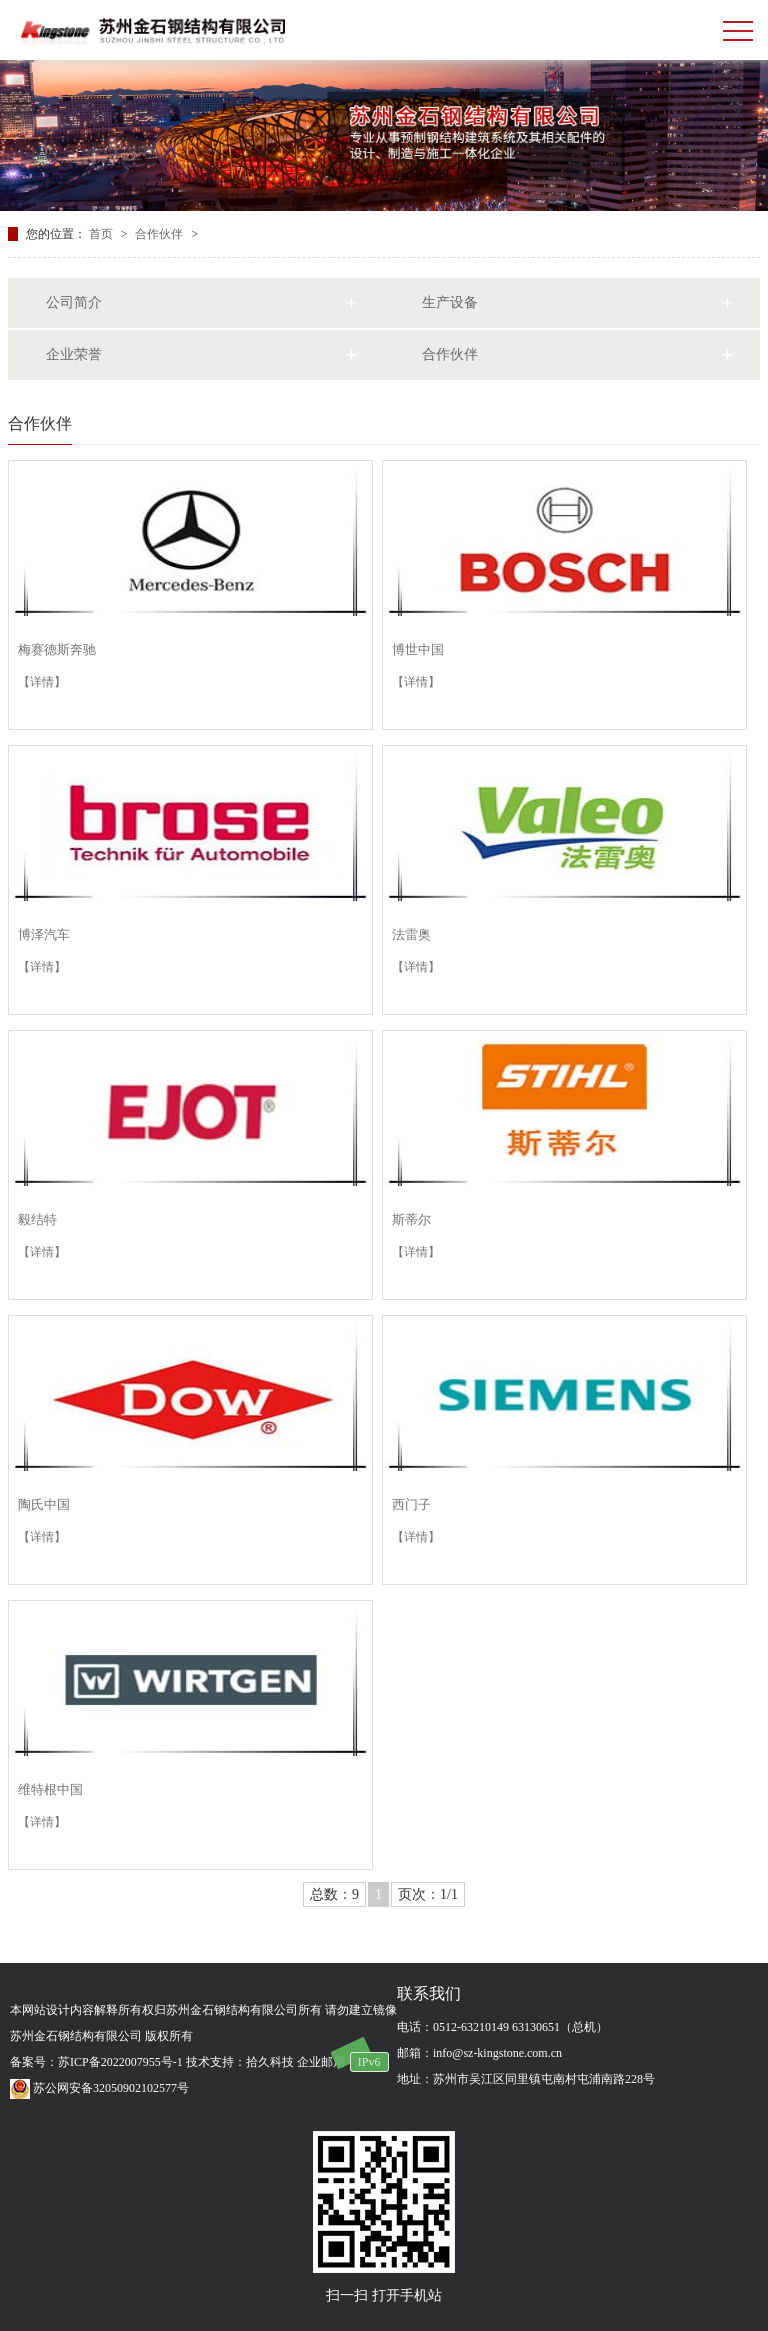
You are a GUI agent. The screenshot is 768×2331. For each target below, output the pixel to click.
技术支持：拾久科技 (240, 2062)
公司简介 (74, 302)
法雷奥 (411, 934)
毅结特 (37, 1219)
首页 (102, 234)
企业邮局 (321, 2062)
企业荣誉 (74, 354)
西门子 (411, 1504)
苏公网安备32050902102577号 (99, 2088)
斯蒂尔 (411, 1219)
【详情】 (42, 682)
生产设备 (450, 302)
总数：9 (334, 1894)
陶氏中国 (44, 1504)
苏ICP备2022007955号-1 (120, 2062)
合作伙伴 (160, 234)
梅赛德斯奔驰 (57, 649)
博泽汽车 (44, 934)
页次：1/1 (428, 1894)
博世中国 (418, 649)
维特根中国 (50, 1789)
